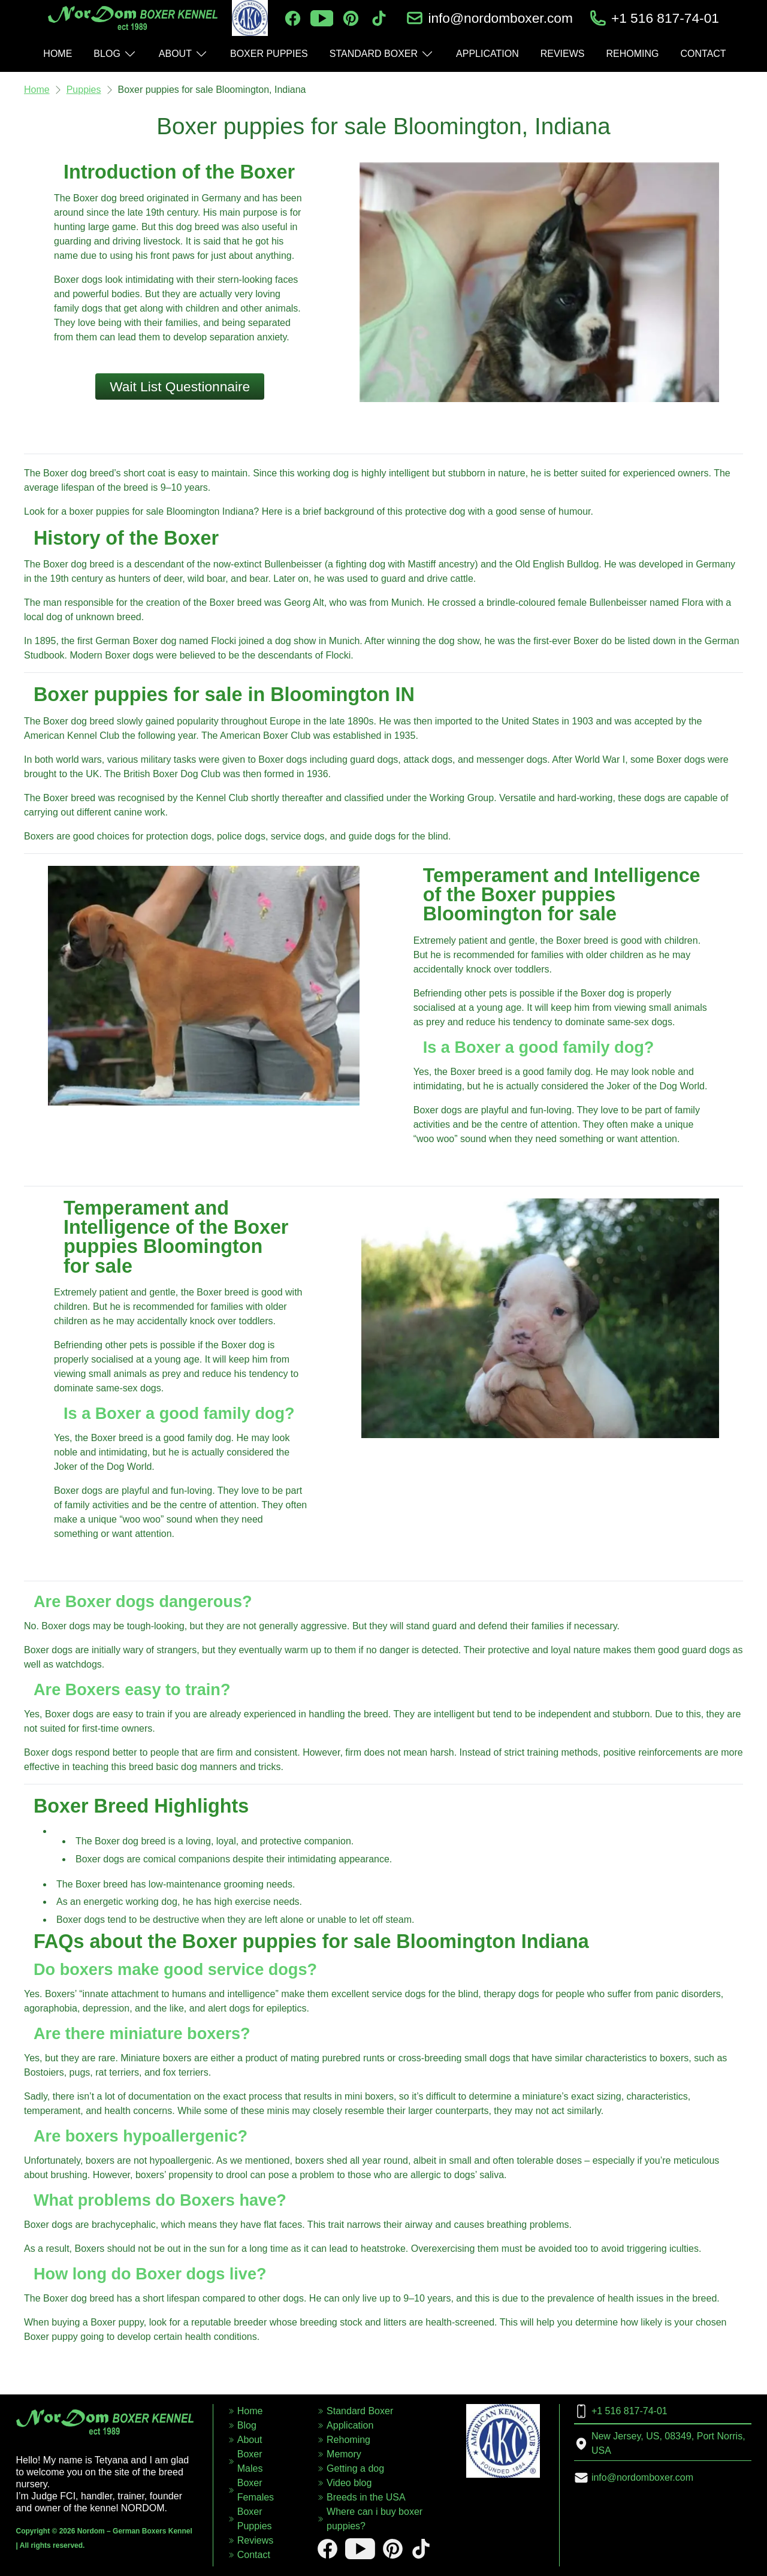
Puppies (84, 89)
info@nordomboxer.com (500, 18)
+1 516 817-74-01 (665, 18)
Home (37, 89)
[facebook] (292, 18)
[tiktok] (379, 18)
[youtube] (321, 18)
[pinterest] (350, 18)
